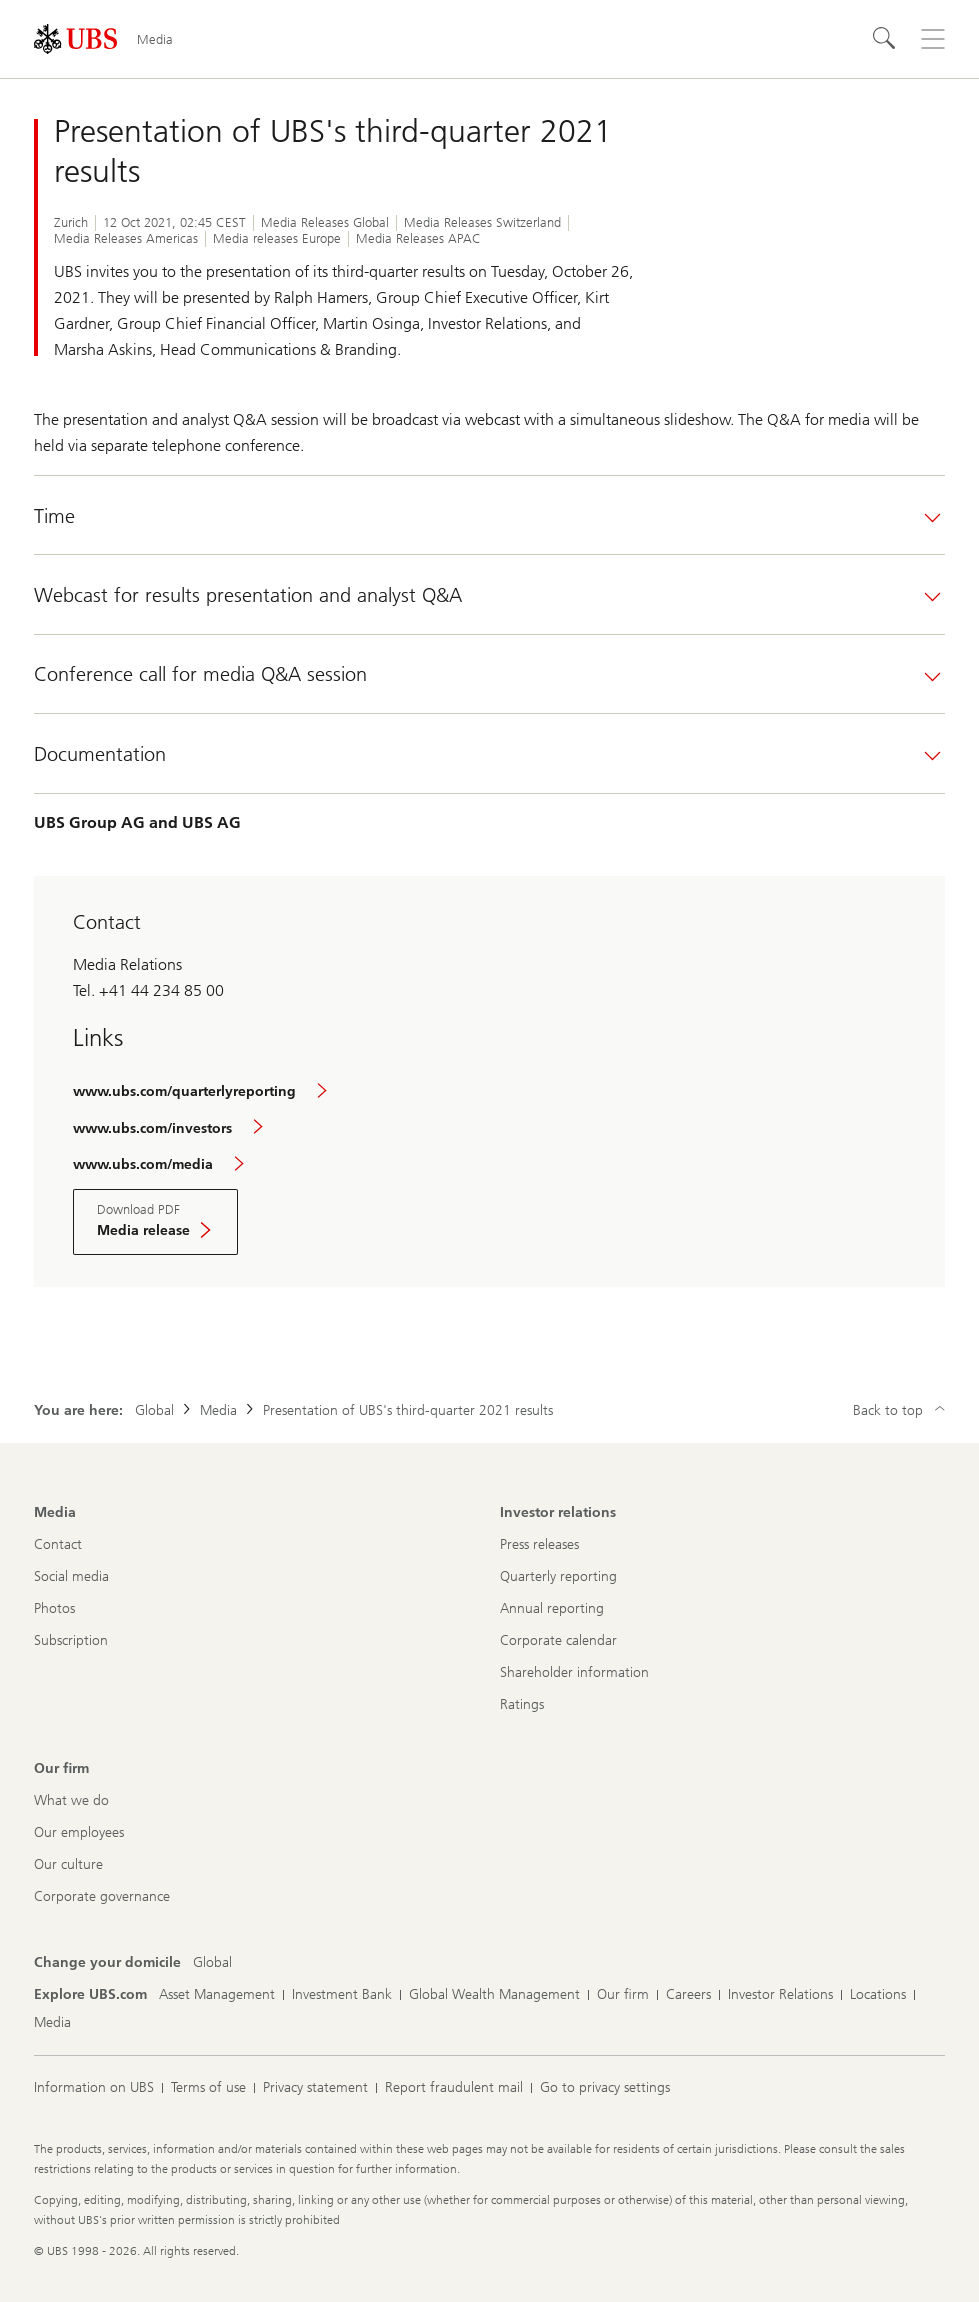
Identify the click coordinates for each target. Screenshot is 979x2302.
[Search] (885, 39)
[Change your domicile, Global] (212, 1963)
